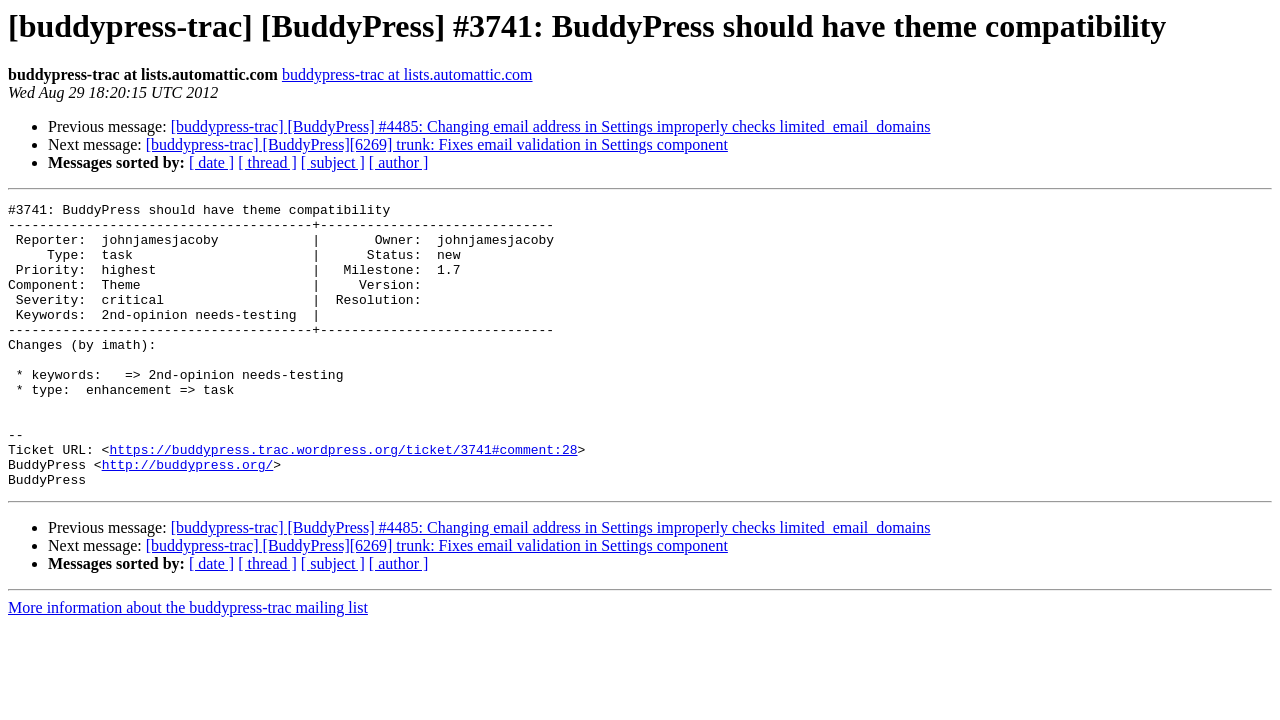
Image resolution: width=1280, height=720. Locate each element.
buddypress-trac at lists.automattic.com (407, 74)
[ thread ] (267, 162)
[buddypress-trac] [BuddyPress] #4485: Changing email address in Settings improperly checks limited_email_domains (551, 126)
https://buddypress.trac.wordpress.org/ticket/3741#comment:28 (343, 500)
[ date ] (211, 162)
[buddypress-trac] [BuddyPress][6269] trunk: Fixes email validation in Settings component (437, 144)
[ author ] (399, 162)
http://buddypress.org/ (188, 518)
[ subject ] (333, 162)
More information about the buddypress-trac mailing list (188, 664)
